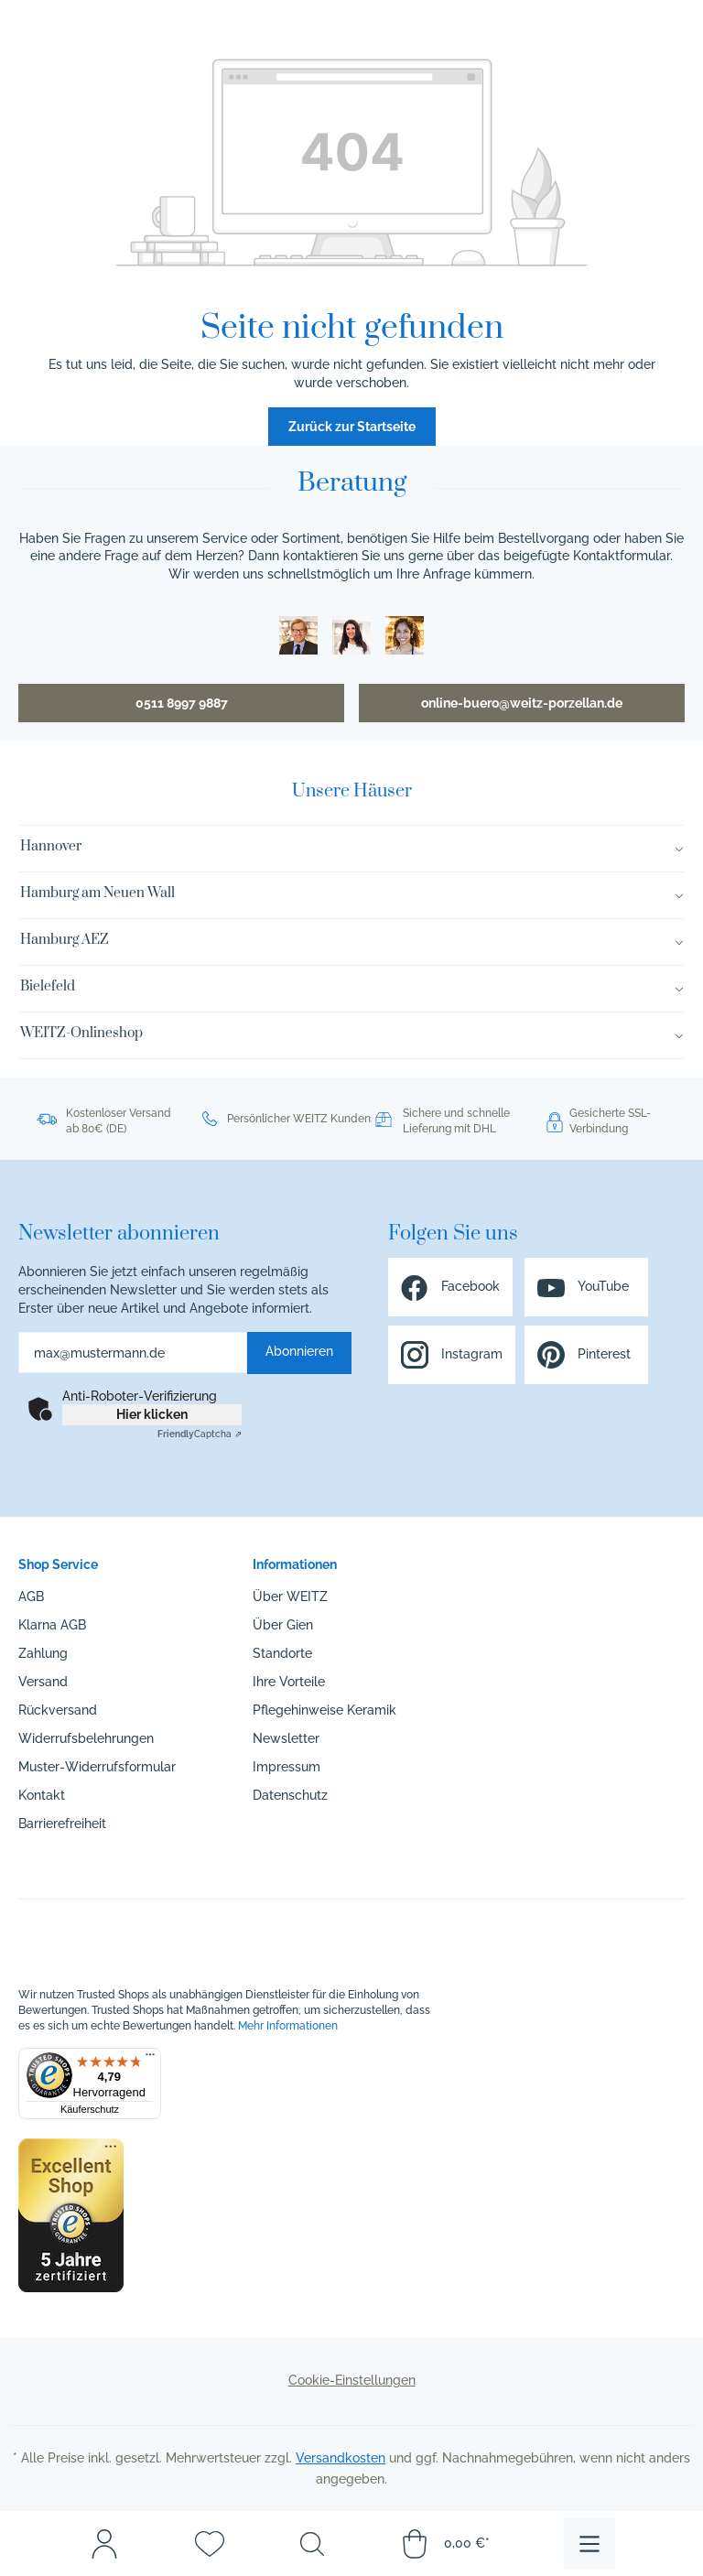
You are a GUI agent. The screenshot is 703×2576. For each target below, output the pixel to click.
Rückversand (57, 1710)
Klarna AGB (52, 1625)
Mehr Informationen (288, 2025)
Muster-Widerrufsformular (97, 1766)
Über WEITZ (290, 1596)
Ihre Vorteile (289, 1681)
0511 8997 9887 (181, 703)
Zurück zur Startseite (352, 426)
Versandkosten (340, 2458)
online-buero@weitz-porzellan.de (521, 703)
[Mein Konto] (104, 2543)
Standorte (282, 1653)
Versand (43, 1681)
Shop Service (58, 1564)
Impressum (286, 1766)
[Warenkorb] (445, 2543)
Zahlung (43, 1653)
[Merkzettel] (209, 2543)
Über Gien (283, 1625)
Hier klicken (152, 1414)
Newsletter (286, 1738)
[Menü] (589, 2543)
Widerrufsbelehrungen (86, 1738)
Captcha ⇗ (199, 1434)
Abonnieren (299, 1351)
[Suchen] (312, 2543)
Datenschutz (290, 1795)
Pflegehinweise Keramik (324, 1710)
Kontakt (41, 1795)
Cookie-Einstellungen (352, 2380)
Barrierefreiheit (62, 1823)
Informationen (295, 1564)
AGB (31, 1596)
